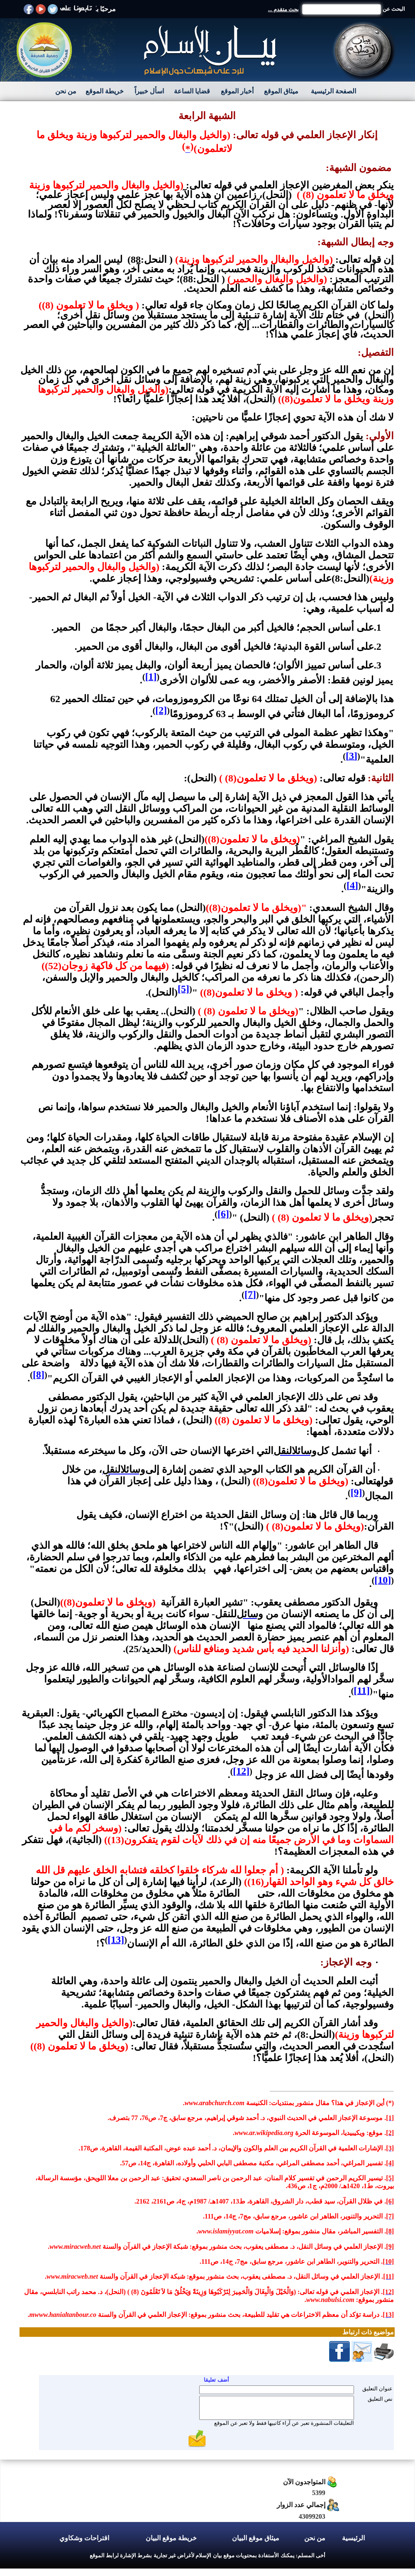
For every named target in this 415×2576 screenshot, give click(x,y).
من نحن (65, 91)
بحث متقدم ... (283, 9)
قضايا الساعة (192, 91)
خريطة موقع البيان (171, 2538)
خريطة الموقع (104, 91)
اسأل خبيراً (149, 91)
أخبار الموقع (237, 91)
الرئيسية (353, 2538)
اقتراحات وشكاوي (84, 2538)
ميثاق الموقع (281, 91)
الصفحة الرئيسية (333, 91)
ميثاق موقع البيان (255, 2538)
